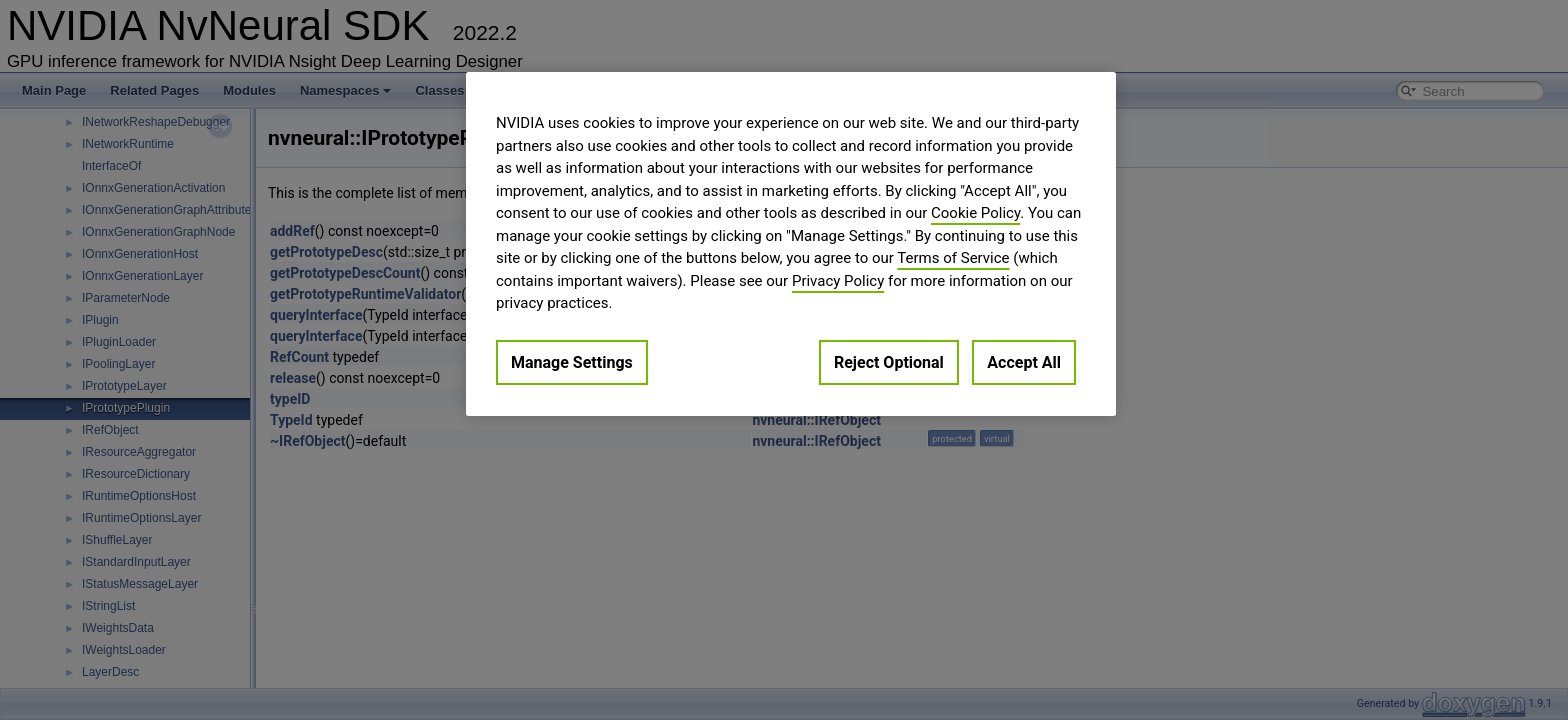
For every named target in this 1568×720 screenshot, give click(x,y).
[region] (791, 244)
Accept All (1024, 362)
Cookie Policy (975, 213)
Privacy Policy (838, 281)
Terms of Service (953, 258)
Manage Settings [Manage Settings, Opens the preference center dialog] (572, 362)
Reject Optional (889, 362)
